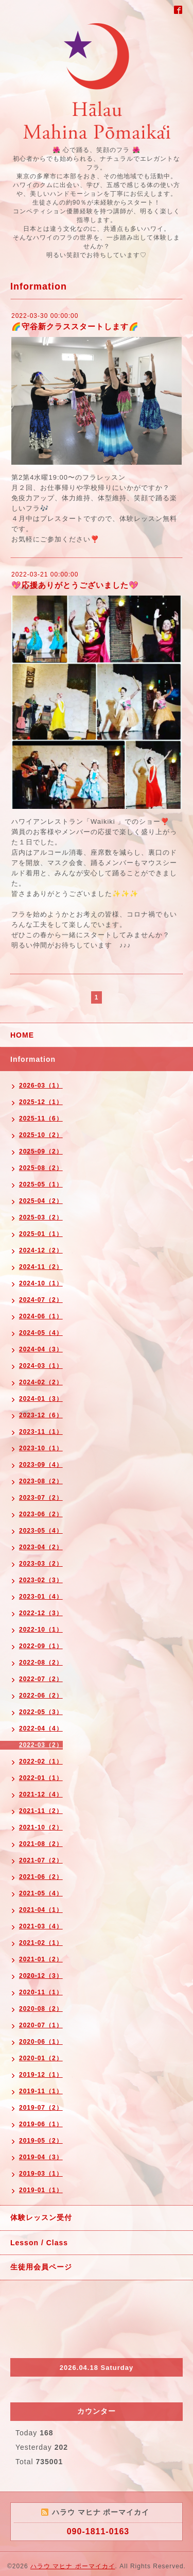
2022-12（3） (41, 1613)
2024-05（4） (41, 1332)
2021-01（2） (41, 1959)
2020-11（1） (41, 1992)
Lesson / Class (39, 2243)
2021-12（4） (41, 1794)
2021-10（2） (41, 1827)
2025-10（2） (41, 1135)
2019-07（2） (41, 2107)
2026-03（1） (41, 1085)
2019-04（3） (41, 2157)
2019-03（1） (41, 2173)
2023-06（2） (41, 1514)
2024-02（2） (41, 1382)
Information (33, 1059)
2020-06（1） (41, 2041)
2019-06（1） (41, 2124)
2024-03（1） (41, 1365)
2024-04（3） (41, 1349)
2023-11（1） (41, 1431)
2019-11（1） (41, 2091)
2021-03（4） (41, 1926)
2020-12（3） (41, 1975)
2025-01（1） (41, 1234)
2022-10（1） (41, 1629)
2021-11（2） (41, 1811)
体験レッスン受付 (41, 2217)
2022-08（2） (41, 1662)
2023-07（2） (41, 1497)
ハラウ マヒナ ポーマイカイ (72, 2566)
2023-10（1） (41, 1448)
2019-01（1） (41, 2190)
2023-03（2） (41, 1563)
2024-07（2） (41, 1299)
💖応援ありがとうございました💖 (75, 585)
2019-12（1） (41, 2074)
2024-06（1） (41, 1316)
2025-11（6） (41, 1118)
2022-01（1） (41, 1778)
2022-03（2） (41, 1745)
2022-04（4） (41, 1728)
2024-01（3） (41, 1398)
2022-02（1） (41, 1761)
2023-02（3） (41, 1580)
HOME (22, 1035)
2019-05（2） (41, 2140)
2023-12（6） (41, 1415)
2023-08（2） (41, 1481)
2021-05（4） (41, 1893)
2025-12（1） (41, 1102)
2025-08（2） (41, 1168)
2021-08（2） (41, 1844)
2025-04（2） (41, 1201)
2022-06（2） (41, 1695)
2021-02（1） (41, 1942)
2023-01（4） (41, 1596)
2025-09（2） (41, 1151)
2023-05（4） (41, 1530)
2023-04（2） (41, 1547)
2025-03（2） (41, 1217)
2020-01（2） (41, 2058)
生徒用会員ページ (41, 2267)
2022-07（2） (41, 1679)
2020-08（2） (41, 2008)
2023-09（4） (41, 1464)
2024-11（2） (41, 1266)
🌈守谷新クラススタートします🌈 (75, 326)
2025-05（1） (41, 1184)
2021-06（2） (41, 1876)
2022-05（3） (41, 1712)
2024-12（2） (41, 1250)
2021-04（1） (41, 1909)
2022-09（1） (41, 1646)
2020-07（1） (41, 2025)
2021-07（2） (41, 1860)
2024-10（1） (41, 1283)
